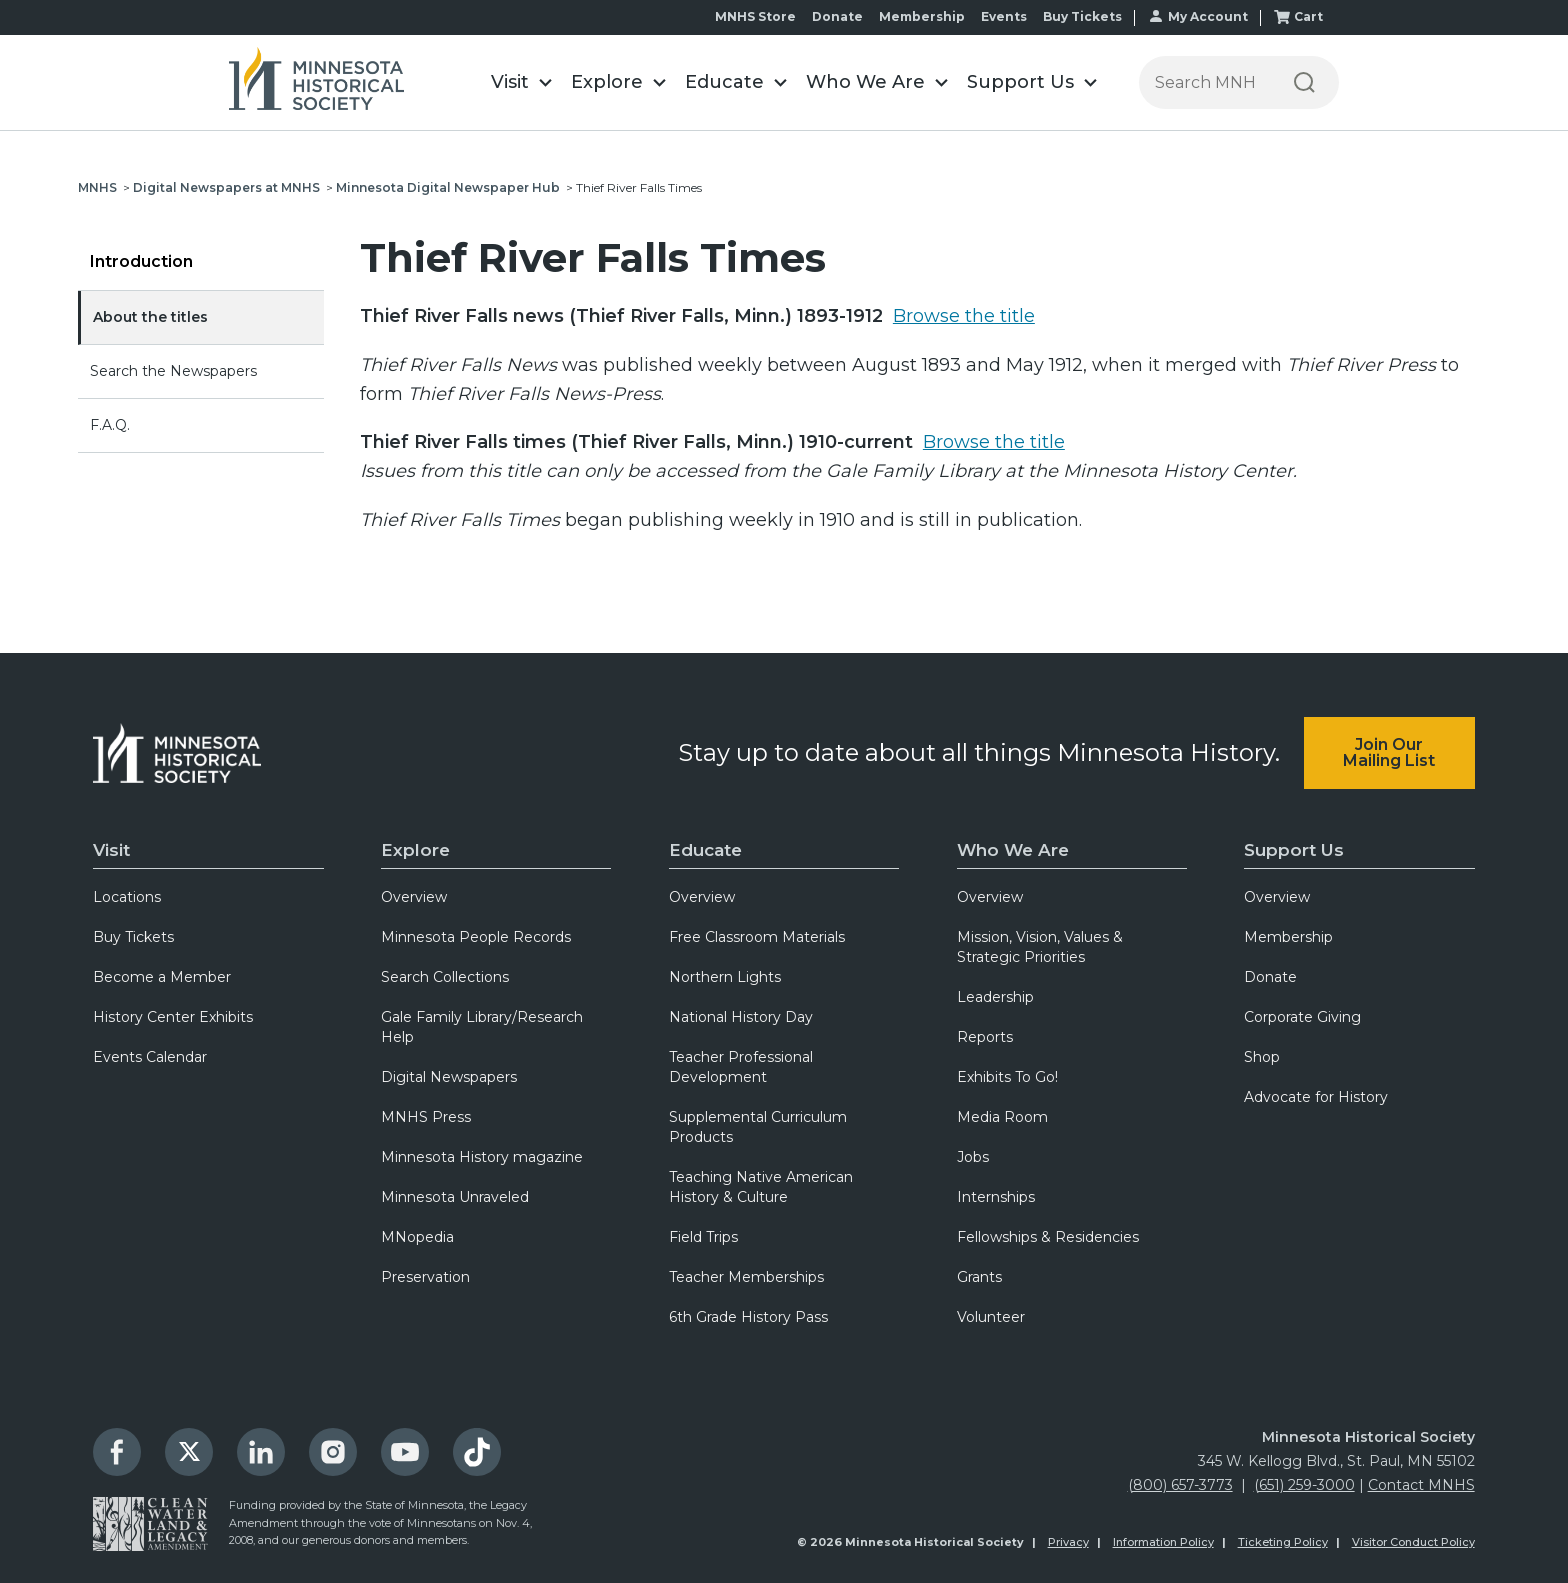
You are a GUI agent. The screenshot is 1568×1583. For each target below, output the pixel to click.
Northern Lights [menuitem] (725, 977)
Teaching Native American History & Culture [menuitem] (761, 1187)
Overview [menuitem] (414, 897)
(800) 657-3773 (1180, 1485)
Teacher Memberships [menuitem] (746, 1277)
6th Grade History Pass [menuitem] (748, 1317)
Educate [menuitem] (705, 850)
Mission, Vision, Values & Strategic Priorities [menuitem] (1040, 947)
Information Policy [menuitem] (1163, 1542)
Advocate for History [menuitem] (1316, 1097)
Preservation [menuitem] (425, 1277)
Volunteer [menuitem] (991, 1317)
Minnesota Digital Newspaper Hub (448, 187)
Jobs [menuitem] (973, 1157)
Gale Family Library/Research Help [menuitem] (482, 1027)
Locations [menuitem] (127, 897)
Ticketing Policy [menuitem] (1283, 1542)
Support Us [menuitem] (1294, 850)
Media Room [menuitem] (1002, 1117)
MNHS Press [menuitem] (426, 1117)
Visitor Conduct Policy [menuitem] (1413, 1542)
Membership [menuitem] (922, 16)
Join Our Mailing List (1389, 752)
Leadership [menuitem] (995, 997)
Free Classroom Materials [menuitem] (757, 937)
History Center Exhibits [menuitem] (173, 1017)
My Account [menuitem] (1208, 16)
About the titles (150, 317)
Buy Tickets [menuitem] (1082, 16)
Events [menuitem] (1004, 16)
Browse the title (964, 316)
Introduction (141, 261)
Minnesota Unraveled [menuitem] (455, 1197)
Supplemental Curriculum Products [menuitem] (758, 1127)
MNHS (97, 187)
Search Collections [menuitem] (445, 977)
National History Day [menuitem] (741, 1017)
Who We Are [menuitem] (1013, 850)
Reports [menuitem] (985, 1037)
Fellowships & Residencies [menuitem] (1048, 1237)
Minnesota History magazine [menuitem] (482, 1157)
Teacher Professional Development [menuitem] (741, 1067)
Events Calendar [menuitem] (150, 1057)
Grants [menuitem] (979, 1277)
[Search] (1304, 82)
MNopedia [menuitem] (417, 1237)
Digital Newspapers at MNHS (226, 187)
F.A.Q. (110, 425)
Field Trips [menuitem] (703, 1237)
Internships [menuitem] (996, 1197)
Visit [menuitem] (111, 850)
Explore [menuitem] (415, 850)
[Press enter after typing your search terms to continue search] (1204, 82)
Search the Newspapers (173, 371)
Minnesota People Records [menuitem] (476, 937)
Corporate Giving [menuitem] (1302, 1017)
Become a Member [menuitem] (162, 977)
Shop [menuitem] (1262, 1057)
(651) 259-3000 (1304, 1485)
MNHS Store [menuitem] (755, 16)
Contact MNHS (1421, 1485)
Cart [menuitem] (1308, 16)
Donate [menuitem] (837, 16)
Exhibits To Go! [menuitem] (1007, 1077)
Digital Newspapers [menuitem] (449, 1077)
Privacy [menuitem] (1068, 1542)
